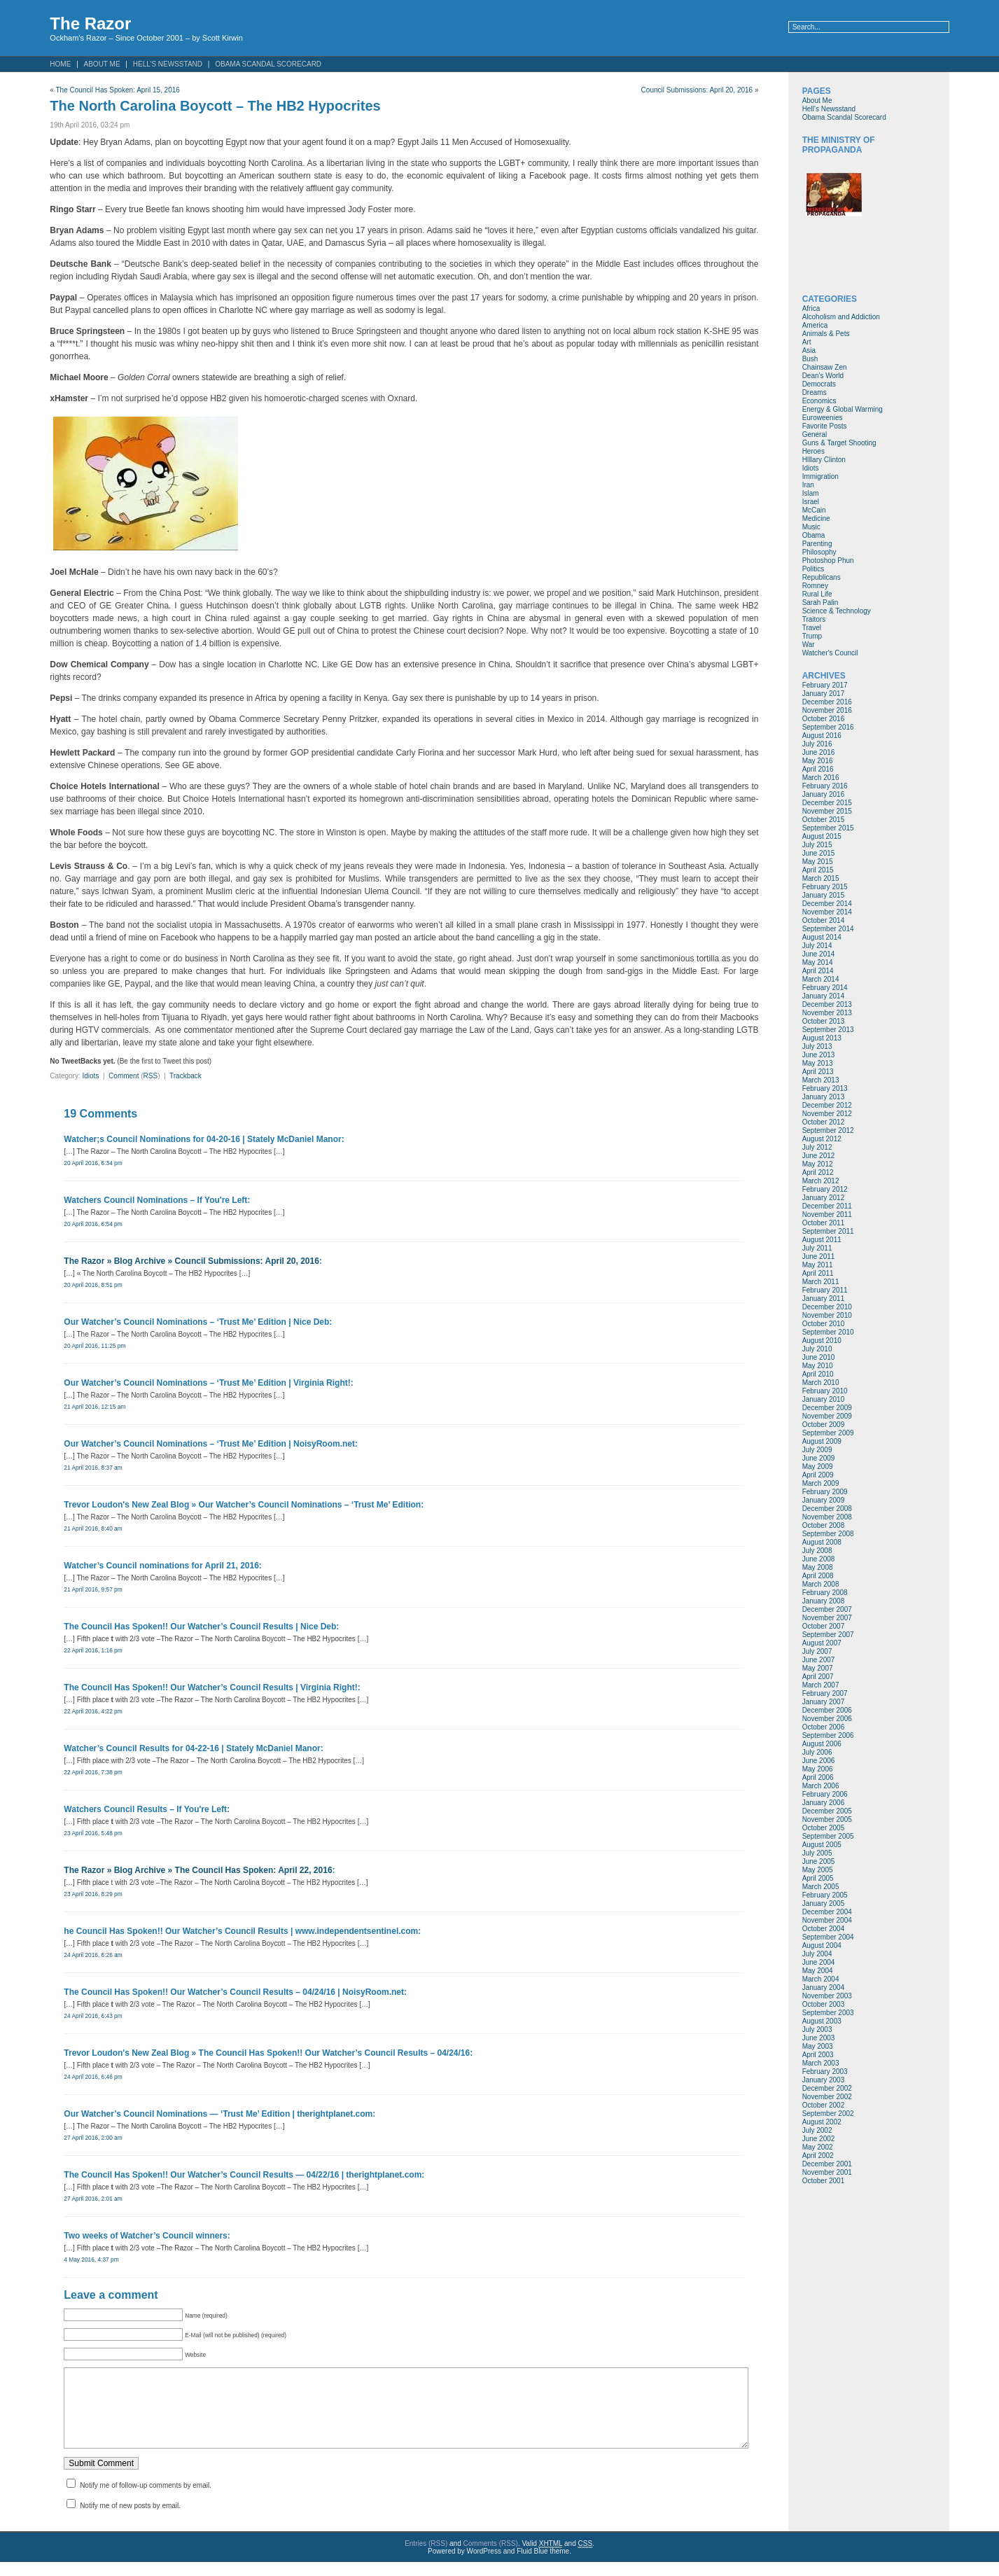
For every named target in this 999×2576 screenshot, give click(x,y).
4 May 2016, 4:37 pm (91, 2259)
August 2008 (821, 1542)
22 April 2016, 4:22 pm (93, 1711)
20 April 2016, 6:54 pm (93, 1223)
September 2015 (828, 828)
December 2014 (827, 903)
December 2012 (827, 1105)
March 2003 (820, 2063)
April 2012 (818, 1172)
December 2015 (827, 803)
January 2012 (823, 1198)
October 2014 (823, 920)
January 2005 (823, 1903)
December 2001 (827, 2164)
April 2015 (818, 870)
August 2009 (821, 1441)
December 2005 (827, 1811)
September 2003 (828, 2013)
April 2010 (818, 1374)
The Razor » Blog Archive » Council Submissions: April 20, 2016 (191, 1261)
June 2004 (818, 1962)
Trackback (185, 1076)
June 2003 (818, 2038)
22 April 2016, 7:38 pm (93, 1772)
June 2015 (818, 853)
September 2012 (828, 1130)
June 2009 (818, 1458)
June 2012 (818, 1156)
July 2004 (817, 1954)
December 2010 (827, 1307)
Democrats (819, 384)
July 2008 (817, 1550)
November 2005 (827, 1819)
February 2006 (825, 1794)
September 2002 (828, 2113)
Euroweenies (822, 418)
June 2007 (818, 1660)
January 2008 (823, 1601)
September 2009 (828, 1433)
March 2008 (820, 1584)
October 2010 (823, 1324)
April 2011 (818, 1273)
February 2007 (825, 1693)
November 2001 (827, 2172)
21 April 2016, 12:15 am (94, 1406)
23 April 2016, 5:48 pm (93, 1833)
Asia (809, 350)
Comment (124, 1076)
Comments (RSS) (490, 2557)
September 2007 (828, 1634)
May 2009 (817, 1466)
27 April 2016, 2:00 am (93, 2137)
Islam (810, 493)
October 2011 (823, 1223)
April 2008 (818, 1576)
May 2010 (817, 1366)
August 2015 (821, 836)
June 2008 (818, 1559)
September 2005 (828, 1836)
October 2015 (823, 819)
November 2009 (827, 1416)
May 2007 (817, 1668)
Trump (812, 636)
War (808, 644)
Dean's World (823, 376)
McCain (814, 510)
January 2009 (823, 1500)
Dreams (814, 392)
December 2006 (827, 1710)
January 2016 (823, 794)
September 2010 (828, 1332)
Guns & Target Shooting (839, 443)
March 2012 (820, 1181)
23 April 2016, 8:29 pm (93, 1894)
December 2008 (827, 1508)
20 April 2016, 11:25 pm (94, 1345)
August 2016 (821, 735)
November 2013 (827, 1013)
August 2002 (821, 2122)
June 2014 (818, 954)
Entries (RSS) (426, 2557)
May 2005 (817, 1870)
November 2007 (827, 1618)
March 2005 (820, 1887)
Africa (811, 308)
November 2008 (827, 1517)
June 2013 (818, 1055)
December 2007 (827, 1609)
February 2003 (825, 2071)
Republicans (821, 577)
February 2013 (825, 1088)
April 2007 (818, 1676)
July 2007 (817, 1651)
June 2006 (818, 1760)
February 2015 (825, 887)
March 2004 (820, 1979)
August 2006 (821, 1744)
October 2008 (823, 1525)
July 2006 (817, 1752)
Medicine (816, 518)
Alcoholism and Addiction (841, 317)
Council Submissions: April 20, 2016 (697, 90)
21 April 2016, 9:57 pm (93, 1589)
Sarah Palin (820, 602)
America (815, 325)
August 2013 (821, 1038)
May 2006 (817, 1769)
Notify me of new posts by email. (130, 2519)
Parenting (817, 544)
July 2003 (817, 2029)
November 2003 (827, 1996)
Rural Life (817, 594)
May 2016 (817, 761)
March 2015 (820, 878)
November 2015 (827, 811)
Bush (810, 359)
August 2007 (821, 1643)
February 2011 (825, 1290)
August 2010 (821, 1340)
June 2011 (818, 1256)
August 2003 (821, 2021)
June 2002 (818, 2139)
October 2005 (823, 1828)
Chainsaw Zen (824, 367)
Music (811, 527)
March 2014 (820, 979)
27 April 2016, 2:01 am (93, 2198)
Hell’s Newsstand (167, 64)
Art (806, 342)
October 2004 (823, 1929)
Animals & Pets (826, 333)
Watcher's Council (830, 653)
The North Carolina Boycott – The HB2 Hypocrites (215, 105)
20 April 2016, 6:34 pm (93, 1163)
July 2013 (817, 1046)
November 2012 (827, 1114)
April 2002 (818, 2155)
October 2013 (823, 1021)
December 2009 (827, 1408)
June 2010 (818, 1357)
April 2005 (818, 1878)
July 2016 (817, 744)
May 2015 (817, 861)
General (814, 434)
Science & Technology (836, 611)
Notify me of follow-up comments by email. (145, 2499)
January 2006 (823, 1802)
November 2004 (827, 1920)
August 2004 (821, 1945)
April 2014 (818, 971)
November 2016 (827, 710)
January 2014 (823, 996)
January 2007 (823, 1702)
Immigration (820, 476)
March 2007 (820, 1685)
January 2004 (823, 1987)
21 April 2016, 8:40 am (93, 1528)
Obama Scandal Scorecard (268, 64)
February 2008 (825, 1592)
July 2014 (817, 945)
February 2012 (825, 1189)
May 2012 (817, 1164)
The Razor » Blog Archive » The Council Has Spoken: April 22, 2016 (198, 1870)
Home (60, 64)
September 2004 (828, 1937)
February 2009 (825, 1492)
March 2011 (820, 1282)
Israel (810, 502)
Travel (811, 628)
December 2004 (827, 1912)
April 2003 (818, 2055)
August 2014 (821, 937)
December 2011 (827, 1206)
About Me (102, 64)
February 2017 (825, 685)
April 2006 (818, 1777)
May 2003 (817, 2046)
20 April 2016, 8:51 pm (93, 1284)
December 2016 (827, 702)
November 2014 (827, 912)
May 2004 (817, 1971)
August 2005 (821, 1845)
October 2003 (823, 2004)
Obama (813, 535)
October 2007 (823, 1626)
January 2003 (823, 2080)
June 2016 (818, 752)
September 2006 (828, 1735)
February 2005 (825, 1895)
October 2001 (823, 2181)
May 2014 (817, 962)
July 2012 (817, 1147)
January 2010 (823, 1399)
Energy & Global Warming (842, 409)
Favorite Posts (824, 426)
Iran (808, 485)
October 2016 (823, 719)
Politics (813, 569)
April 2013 (818, 1071)
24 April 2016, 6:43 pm (93, 2015)
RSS (151, 1076)
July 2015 (817, 845)
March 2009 (820, 1483)
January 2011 (823, 1298)
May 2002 (817, 2147)
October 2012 (823, 1122)
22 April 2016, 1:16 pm (93, 1650)
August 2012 (821, 1139)
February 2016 (825, 786)
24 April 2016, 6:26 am (93, 1954)
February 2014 (825, 987)
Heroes (813, 451)
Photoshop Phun (828, 560)
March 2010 (820, 1382)
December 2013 (827, 1004)
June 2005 (818, 1861)
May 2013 (817, 1063)
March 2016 (820, 777)
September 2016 (828, 727)
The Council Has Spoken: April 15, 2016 (118, 90)
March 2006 (820, 1786)
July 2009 (817, 1450)
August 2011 (821, 1240)
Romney (815, 586)
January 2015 (823, 895)
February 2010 (825, 1391)
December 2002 (827, 2088)
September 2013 (828, 1029)
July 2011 (817, 1248)
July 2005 (817, 1853)
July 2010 (817, 1349)
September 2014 (828, 929)
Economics (819, 401)
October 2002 (823, 2105)
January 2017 (823, 693)
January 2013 (823, 1097)
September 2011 (828, 1231)
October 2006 (823, 1727)
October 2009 (823, 1424)
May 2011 (817, 1265)
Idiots (90, 1076)
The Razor (90, 23)
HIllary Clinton (824, 460)
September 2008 (828, 1534)
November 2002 (827, 2097)
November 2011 (827, 1214)
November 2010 (827, 1315)
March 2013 (820, 1080)
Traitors (814, 619)
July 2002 (817, 2130)
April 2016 (818, 769)
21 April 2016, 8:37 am (93, 1467)
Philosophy (819, 552)
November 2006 (827, 1718)
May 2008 (817, 1567)
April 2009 (818, 1475)
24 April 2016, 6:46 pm (93, 2076)
